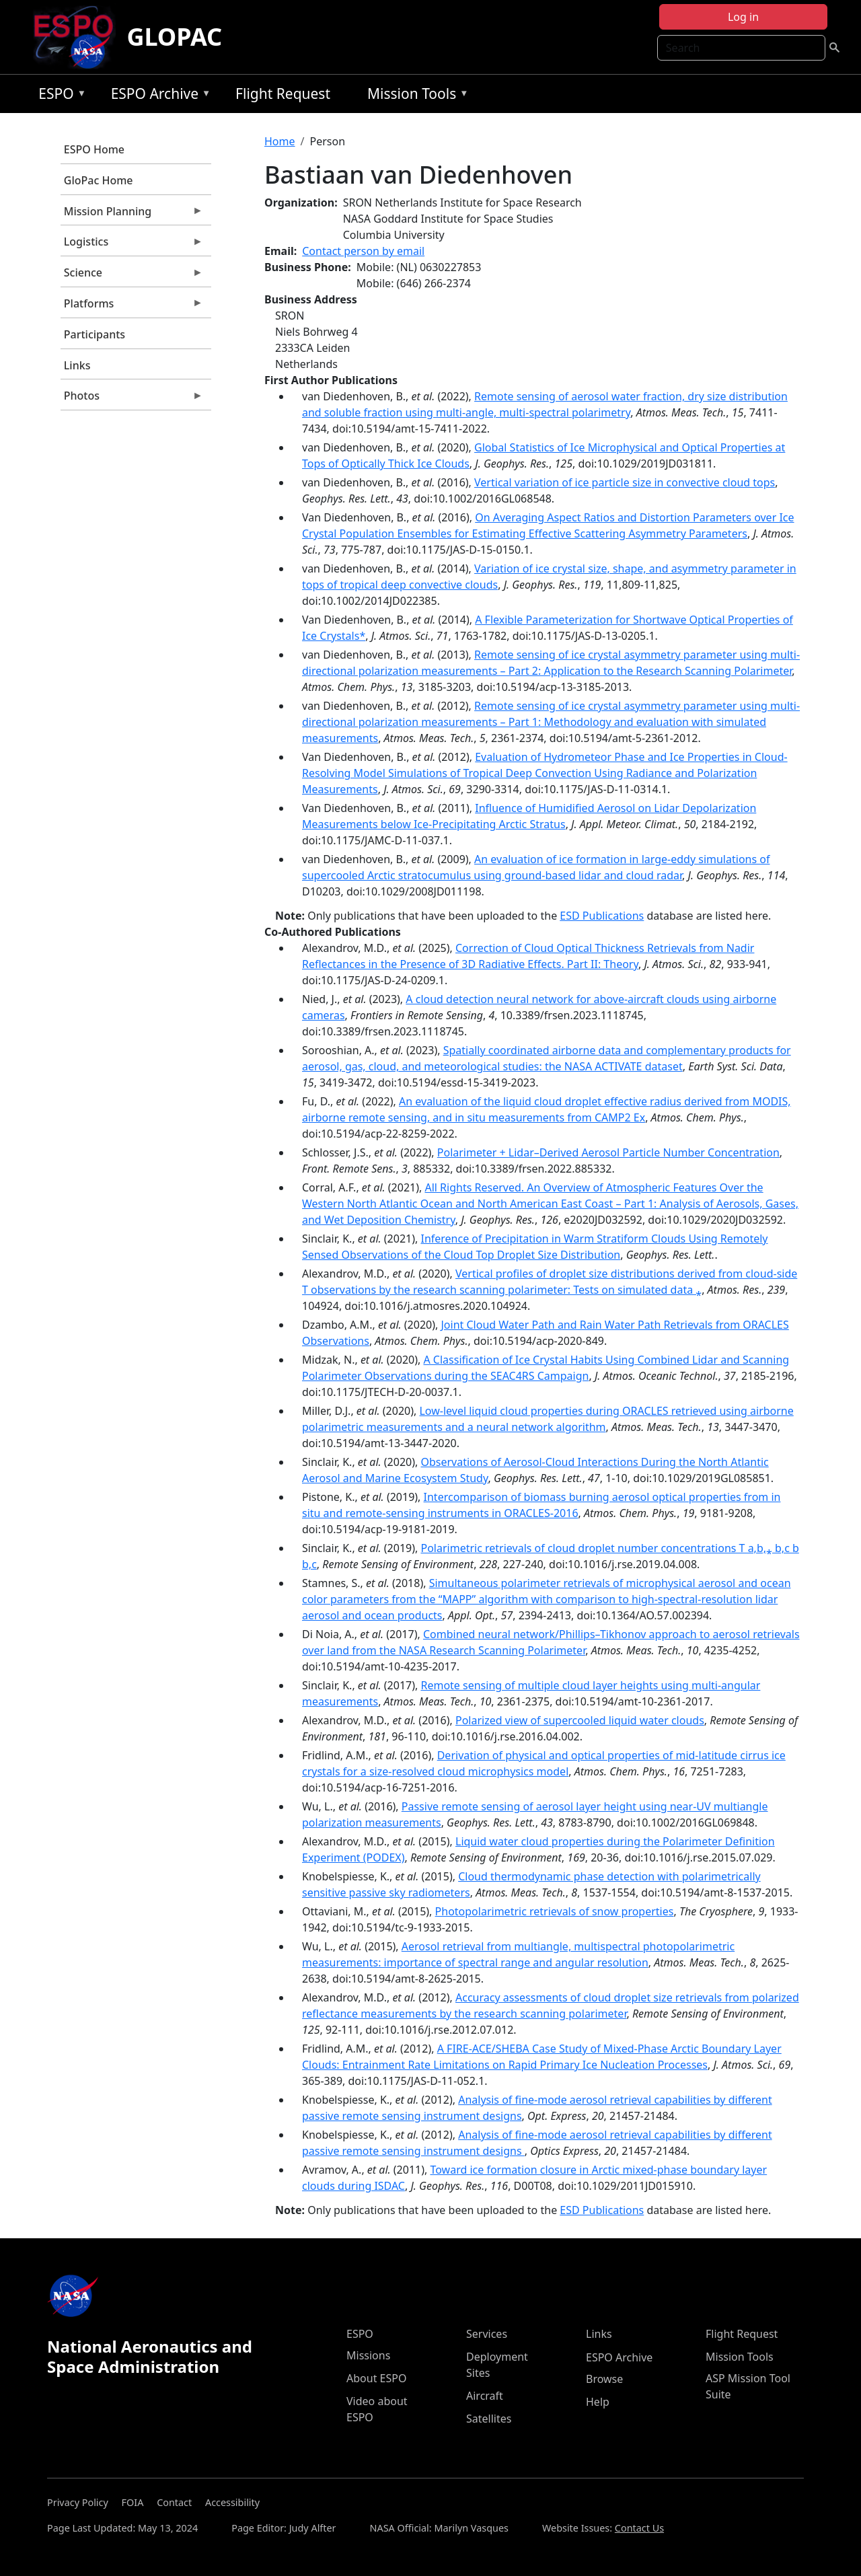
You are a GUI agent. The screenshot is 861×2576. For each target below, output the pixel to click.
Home (279, 141)
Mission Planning (132, 214)
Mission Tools (415, 96)
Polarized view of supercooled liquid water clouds (579, 1720)
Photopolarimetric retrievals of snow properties (554, 1911)
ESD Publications (602, 915)
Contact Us (639, 2528)
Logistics (132, 245)
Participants (94, 334)
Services (486, 2333)
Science (132, 276)
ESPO (59, 96)
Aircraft (484, 2395)
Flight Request (282, 93)
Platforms (132, 307)
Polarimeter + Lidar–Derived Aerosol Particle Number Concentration (608, 1152)
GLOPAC (174, 36)
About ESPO (376, 2378)
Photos (132, 399)
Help (597, 2401)
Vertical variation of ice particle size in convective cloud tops (624, 482)
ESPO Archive (157, 96)
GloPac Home (98, 180)
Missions (368, 2355)
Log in (743, 16)
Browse (604, 2378)
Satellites (488, 2418)
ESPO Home (94, 149)
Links (77, 365)
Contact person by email (363, 251)
